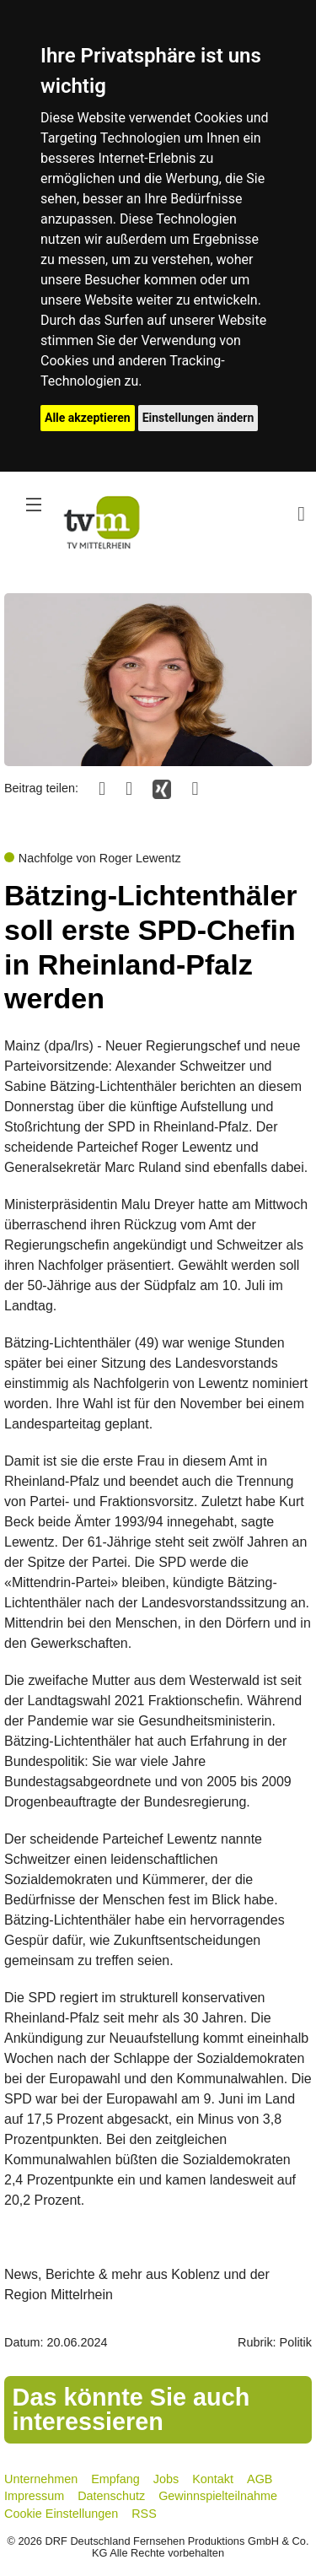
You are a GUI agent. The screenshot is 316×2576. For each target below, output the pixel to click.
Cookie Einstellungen (61, 2513)
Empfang (115, 2479)
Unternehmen (41, 2479)
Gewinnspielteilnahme (217, 2496)
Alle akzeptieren (88, 417)
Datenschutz (111, 2496)
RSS (144, 2513)
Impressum (34, 2496)
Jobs (166, 2479)
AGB (259, 2479)
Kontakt (212, 2479)
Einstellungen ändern (198, 417)
